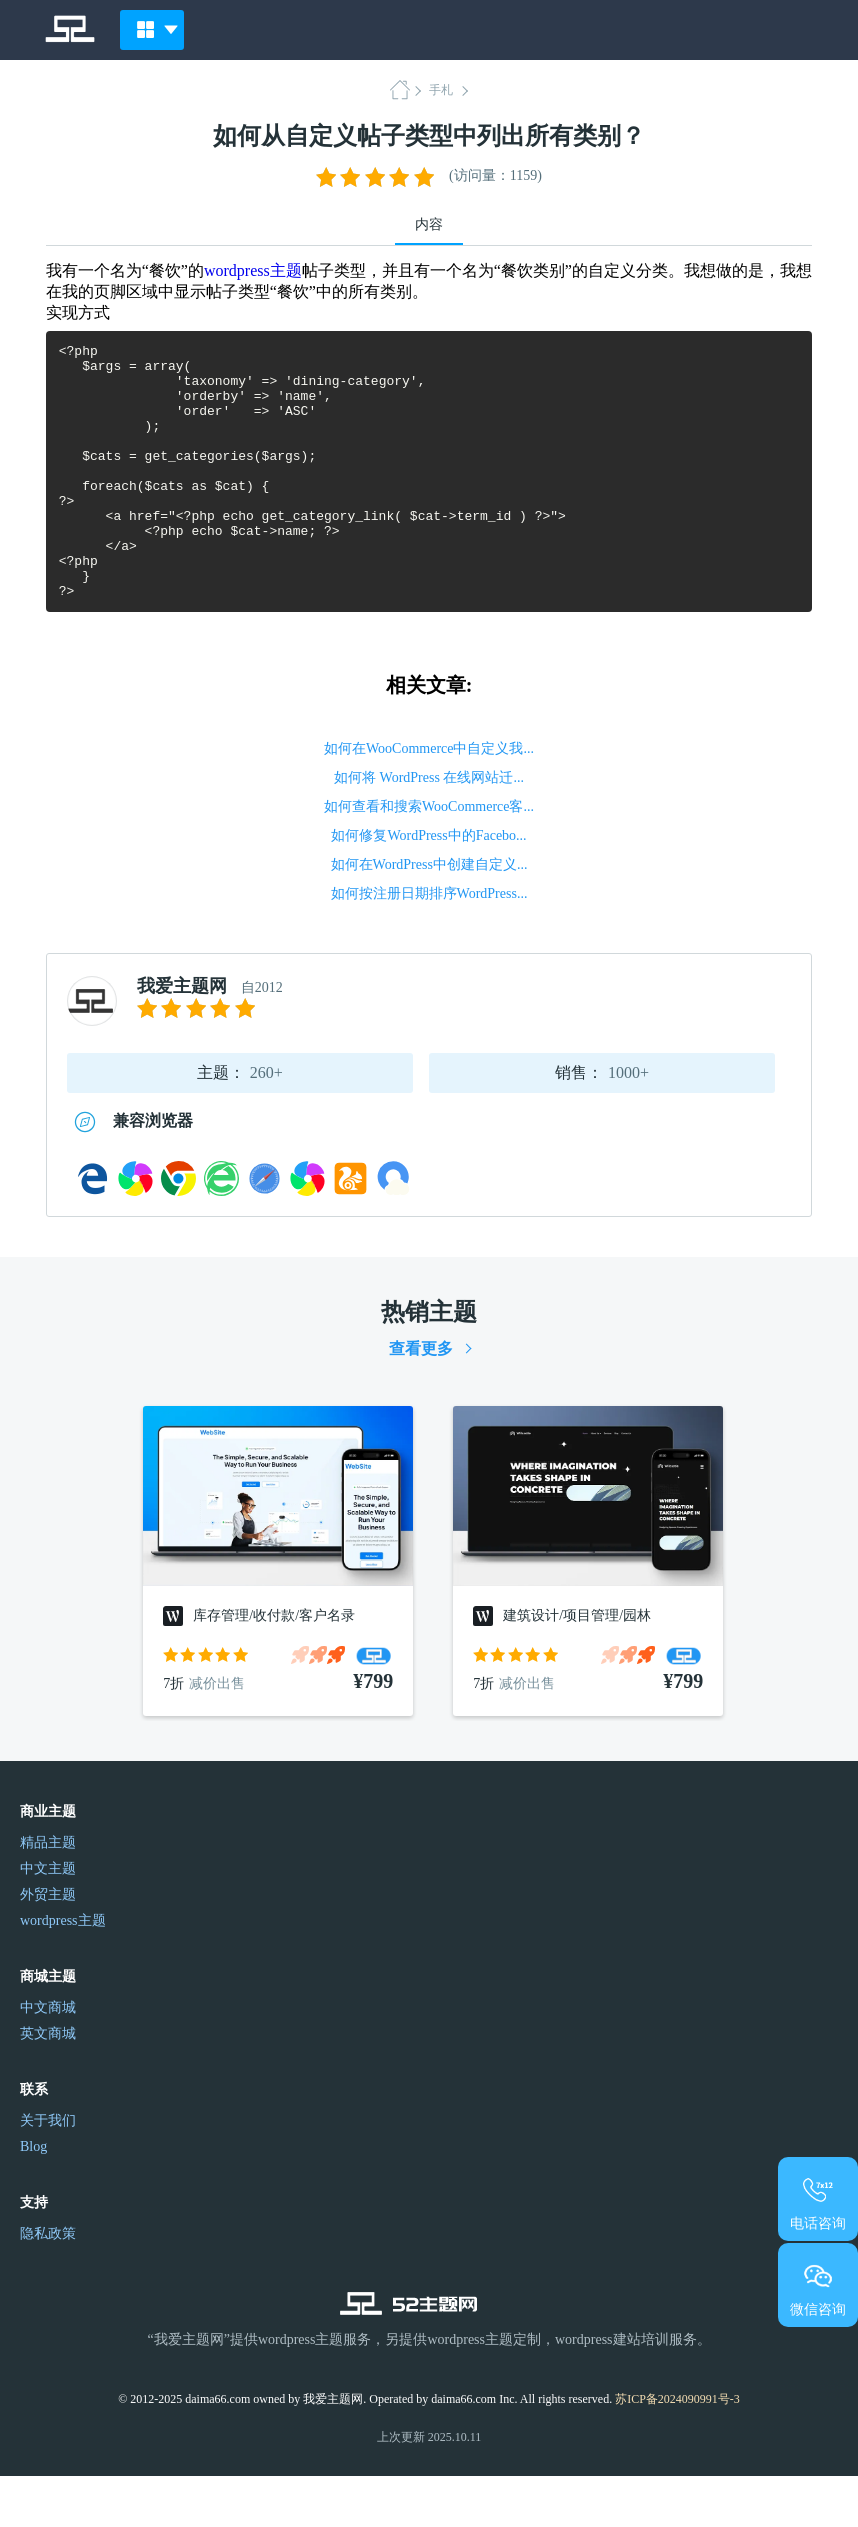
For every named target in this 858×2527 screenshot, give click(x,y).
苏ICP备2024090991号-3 (677, 2450)
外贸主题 (48, 1945)
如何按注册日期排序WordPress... (429, 944)
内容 (429, 224)
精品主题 (48, 1893)
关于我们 (48, 2171)
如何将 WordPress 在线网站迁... (429, 828)
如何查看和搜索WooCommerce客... (429, 857)
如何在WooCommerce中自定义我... (429, 799)
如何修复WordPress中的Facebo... (428, 886)
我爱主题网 (182, 1037)
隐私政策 (48, 2284)
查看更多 (421, 1399)
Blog (33, 2197)
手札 (441, 90)
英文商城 (48, 2084)
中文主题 (48, 1919)
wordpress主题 (253, 270)
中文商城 (48, 2058)
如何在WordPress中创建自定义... (429, 915)
